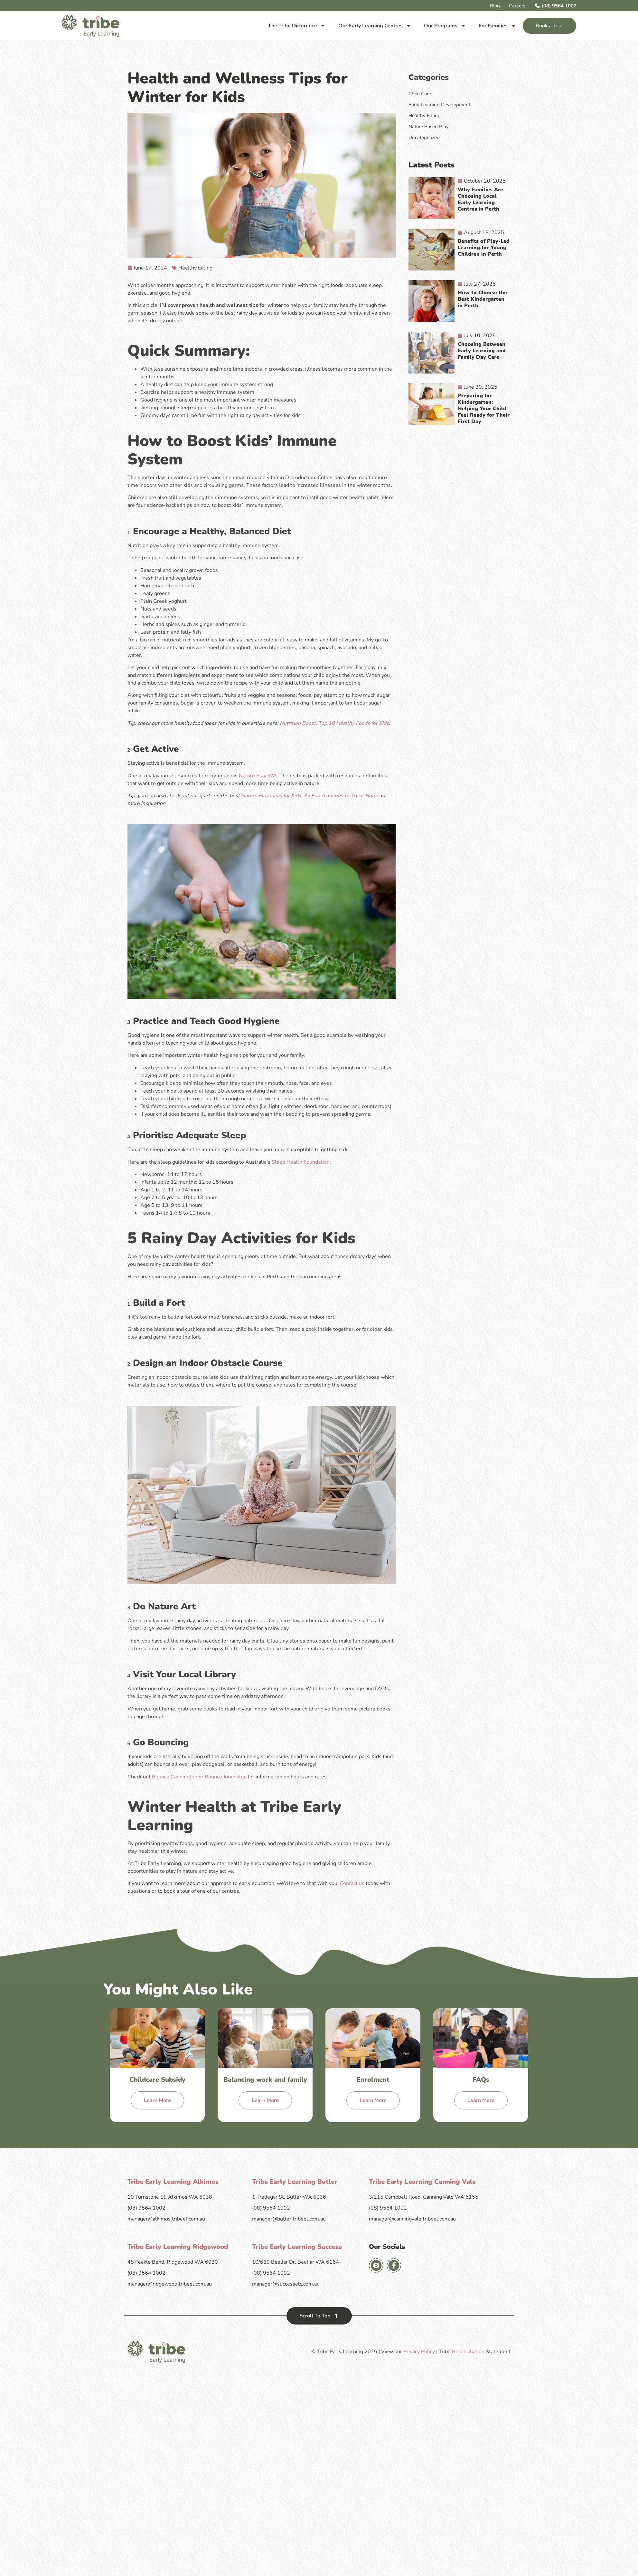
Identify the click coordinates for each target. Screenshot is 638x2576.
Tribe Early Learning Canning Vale (422, 2181)
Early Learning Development (439, 104)
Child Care (419, 93)
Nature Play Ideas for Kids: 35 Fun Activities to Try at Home (310, 795)
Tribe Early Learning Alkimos (173, 2181)
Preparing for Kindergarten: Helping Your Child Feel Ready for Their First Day (484, 408)
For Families (497, 26)
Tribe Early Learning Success (297, 2246)
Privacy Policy (419, 2351)
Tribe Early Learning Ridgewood (177, 2246)
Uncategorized (424, 137)
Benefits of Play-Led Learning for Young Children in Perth (484, 248)
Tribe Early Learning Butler (294, 2181)
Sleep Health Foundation (301, 1162)
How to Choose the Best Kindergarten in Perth (482, 299)
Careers (517, 6)
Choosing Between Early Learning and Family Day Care (482, 351)
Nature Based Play (428, 126)
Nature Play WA (258, 775)
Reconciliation (468, 2351)
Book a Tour (549, 25)
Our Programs (445, 26)
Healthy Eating (195, 267)
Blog (495, 6)
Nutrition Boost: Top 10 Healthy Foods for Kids (334, 723)
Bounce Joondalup (226, 1776)
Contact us (352, 1883)
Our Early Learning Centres (374, 26)
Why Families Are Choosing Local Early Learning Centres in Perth (480, 199)
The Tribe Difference (296, 26)
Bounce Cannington (174, 1776)
